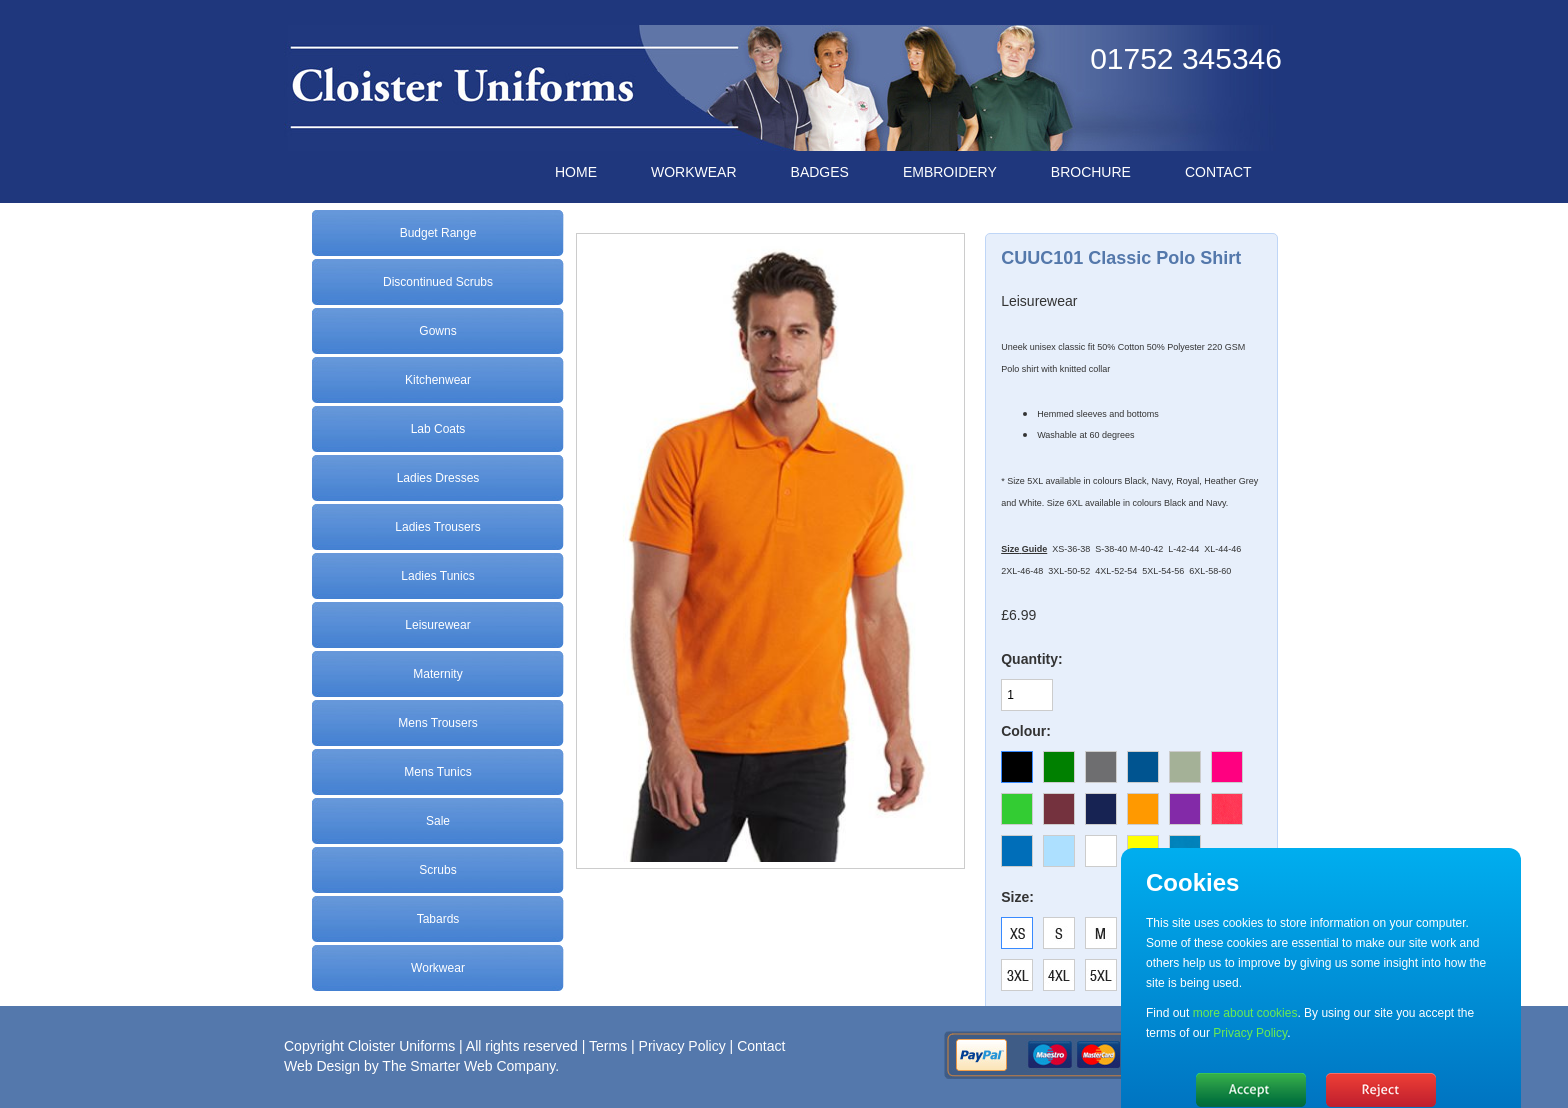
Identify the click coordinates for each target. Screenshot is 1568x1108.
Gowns (437, 331)
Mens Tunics (437, 772)
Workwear (438, 968)
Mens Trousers (437, 723)
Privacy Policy (682, 1046)
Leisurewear (437, 625)
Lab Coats (438, 429)
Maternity (437, 674)
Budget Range (438, 233)
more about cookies (1245, 1013)
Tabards (438, 919)
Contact (761, 1046)
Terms (608, 1046)
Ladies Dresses (438, 478)
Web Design (322, 1066)
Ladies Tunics (437, 576)
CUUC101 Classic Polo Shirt (1121, 258)
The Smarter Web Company (468, 1066)
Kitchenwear (438, 380)
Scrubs (437, 870)
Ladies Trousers (437, 527)
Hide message (1251, 1090)
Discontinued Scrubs (438, 282)
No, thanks (1381, 1090)
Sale (438, 821)
